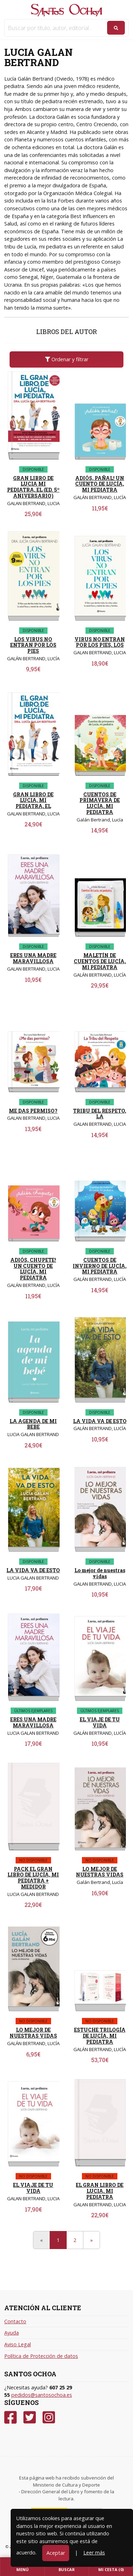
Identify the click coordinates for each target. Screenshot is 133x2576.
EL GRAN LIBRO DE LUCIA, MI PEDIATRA (99, 2191)
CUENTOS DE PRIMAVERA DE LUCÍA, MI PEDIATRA (99, 803)
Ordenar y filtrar (66, 359)
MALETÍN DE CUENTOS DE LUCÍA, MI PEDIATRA (100, 961)
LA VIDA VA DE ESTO (100, 1421)
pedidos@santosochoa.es (41, 2394)
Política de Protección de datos (41, 2356)
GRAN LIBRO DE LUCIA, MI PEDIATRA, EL (33, 800)
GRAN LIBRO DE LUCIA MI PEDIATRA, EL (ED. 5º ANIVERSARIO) (33, 487)
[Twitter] (29, 2417)
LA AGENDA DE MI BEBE (33, 1424)
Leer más (94, 2552)
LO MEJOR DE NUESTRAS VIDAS (99, 1872)
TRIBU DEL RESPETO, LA (99, 1113)
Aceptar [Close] (55, 2552)
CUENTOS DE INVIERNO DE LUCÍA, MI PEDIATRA (100, 1266)
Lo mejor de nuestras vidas (99, 1573)
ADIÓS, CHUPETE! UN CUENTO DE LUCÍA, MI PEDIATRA (33, 1269)
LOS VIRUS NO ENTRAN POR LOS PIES (33, 645)
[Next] (91, 2240)
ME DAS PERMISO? (33, 1110)
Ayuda (11, 2332)
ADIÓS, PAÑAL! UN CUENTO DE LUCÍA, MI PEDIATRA (99, 484)
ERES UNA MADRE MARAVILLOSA (33, 958)
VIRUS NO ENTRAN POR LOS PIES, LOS (99, 642)
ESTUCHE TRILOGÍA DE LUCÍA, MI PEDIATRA (100, 2035)
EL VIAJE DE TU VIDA (100, 1722)
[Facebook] (10, 2417)
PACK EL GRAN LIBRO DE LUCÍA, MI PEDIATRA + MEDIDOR (33, 1878)
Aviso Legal (17, 2344)
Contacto (15, 2321)
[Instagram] (49, 2417)
